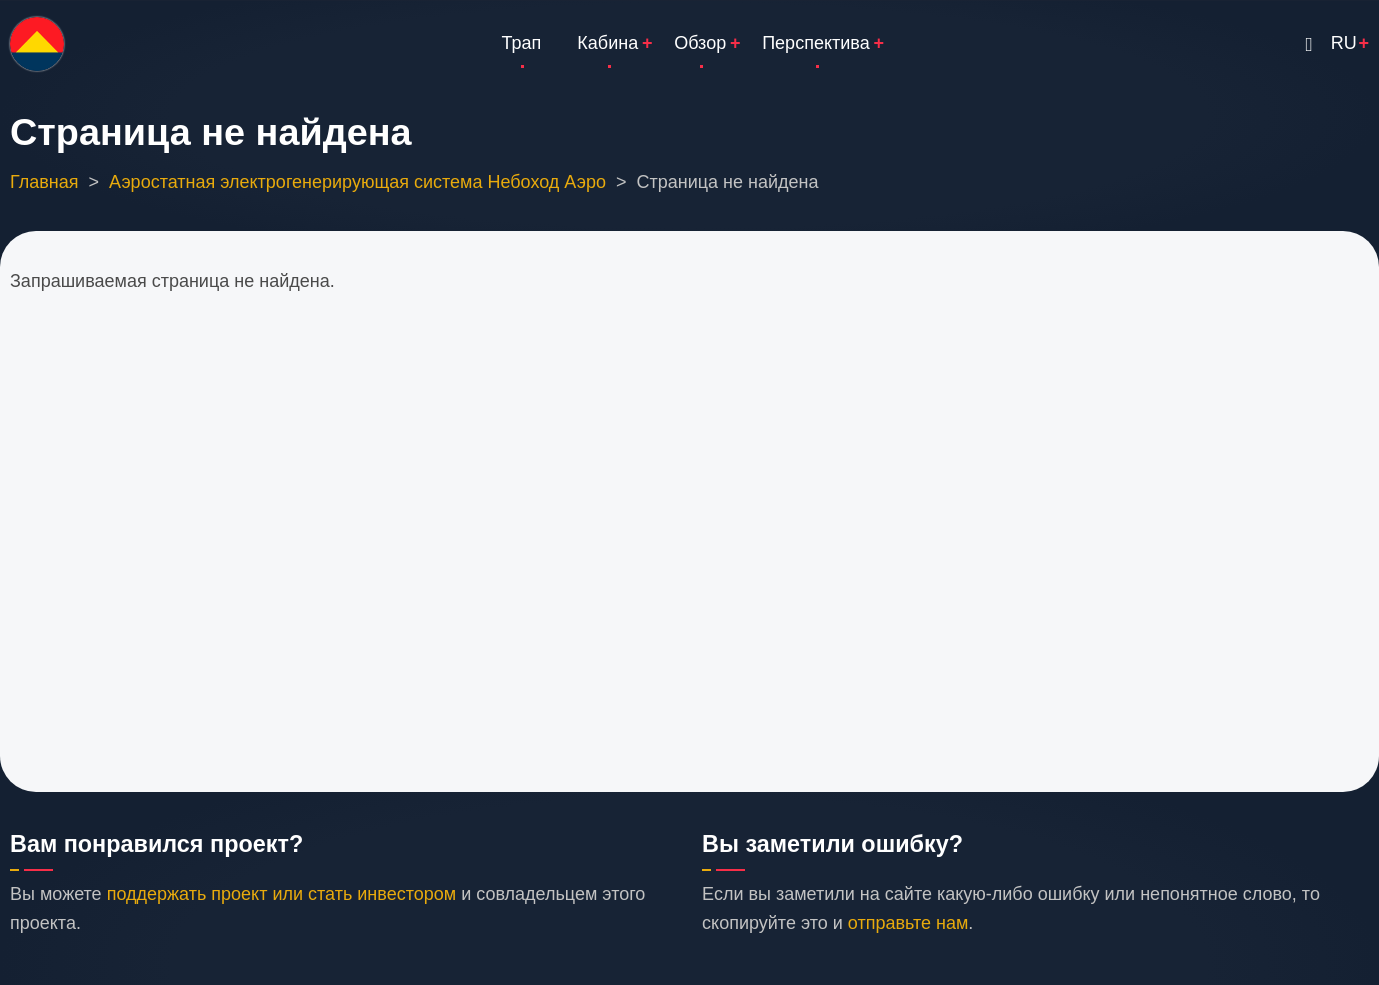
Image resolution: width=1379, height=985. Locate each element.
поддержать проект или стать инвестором (281, 894)
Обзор (700, 43)
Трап (522, 43)
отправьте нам (908, 923)
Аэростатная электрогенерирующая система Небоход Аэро (357, 182)
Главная (44, 182)
